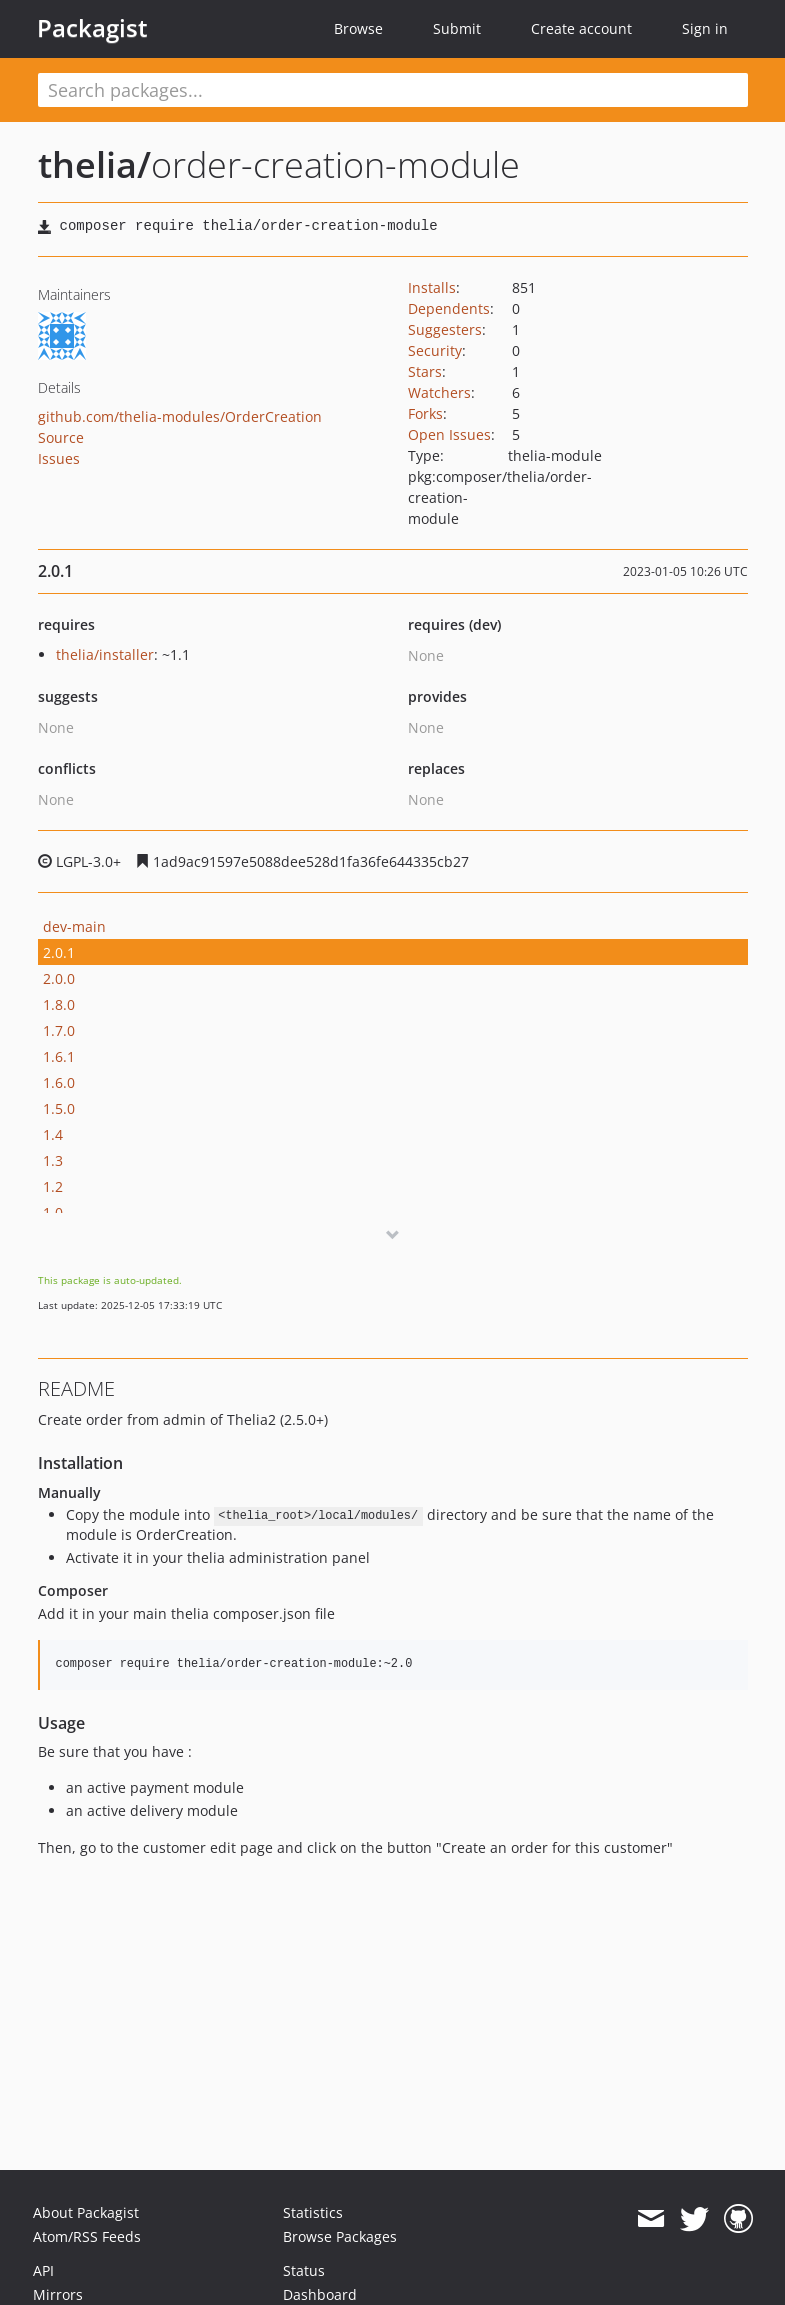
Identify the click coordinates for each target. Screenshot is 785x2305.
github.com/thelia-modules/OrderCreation (180, 416)
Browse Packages (340, 2236)
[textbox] (393, 90)
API (43, 2270)
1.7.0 (59, 1030)
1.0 (53, 1212)
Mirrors (58, 2294)
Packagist (92, 28)
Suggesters (445, 329)
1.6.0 (59, 1082)
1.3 (53, 1160)
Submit (457, 28)
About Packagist (86, 2212)
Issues (59, 458)
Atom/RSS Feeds (87, 2236)
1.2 (53, 1186)
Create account (581, 28)
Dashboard (320, 2294)
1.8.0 (59, 1004)
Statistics (313, 2212)
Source (61, 437)
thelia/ (94, 164)
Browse (358, 28)
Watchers (439, 392)
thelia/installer (105, 654)
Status (304, 2270)
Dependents (449, 308)
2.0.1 (59, 952)
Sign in (705, 28)
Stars (425, 371)
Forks (425, 413)
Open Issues (449, 434)
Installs (432, 287)
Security (435, 350)
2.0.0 (59, 978)
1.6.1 (59, 1056)
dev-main (74, 926)
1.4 (53, 1134)
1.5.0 (59, 1108)
